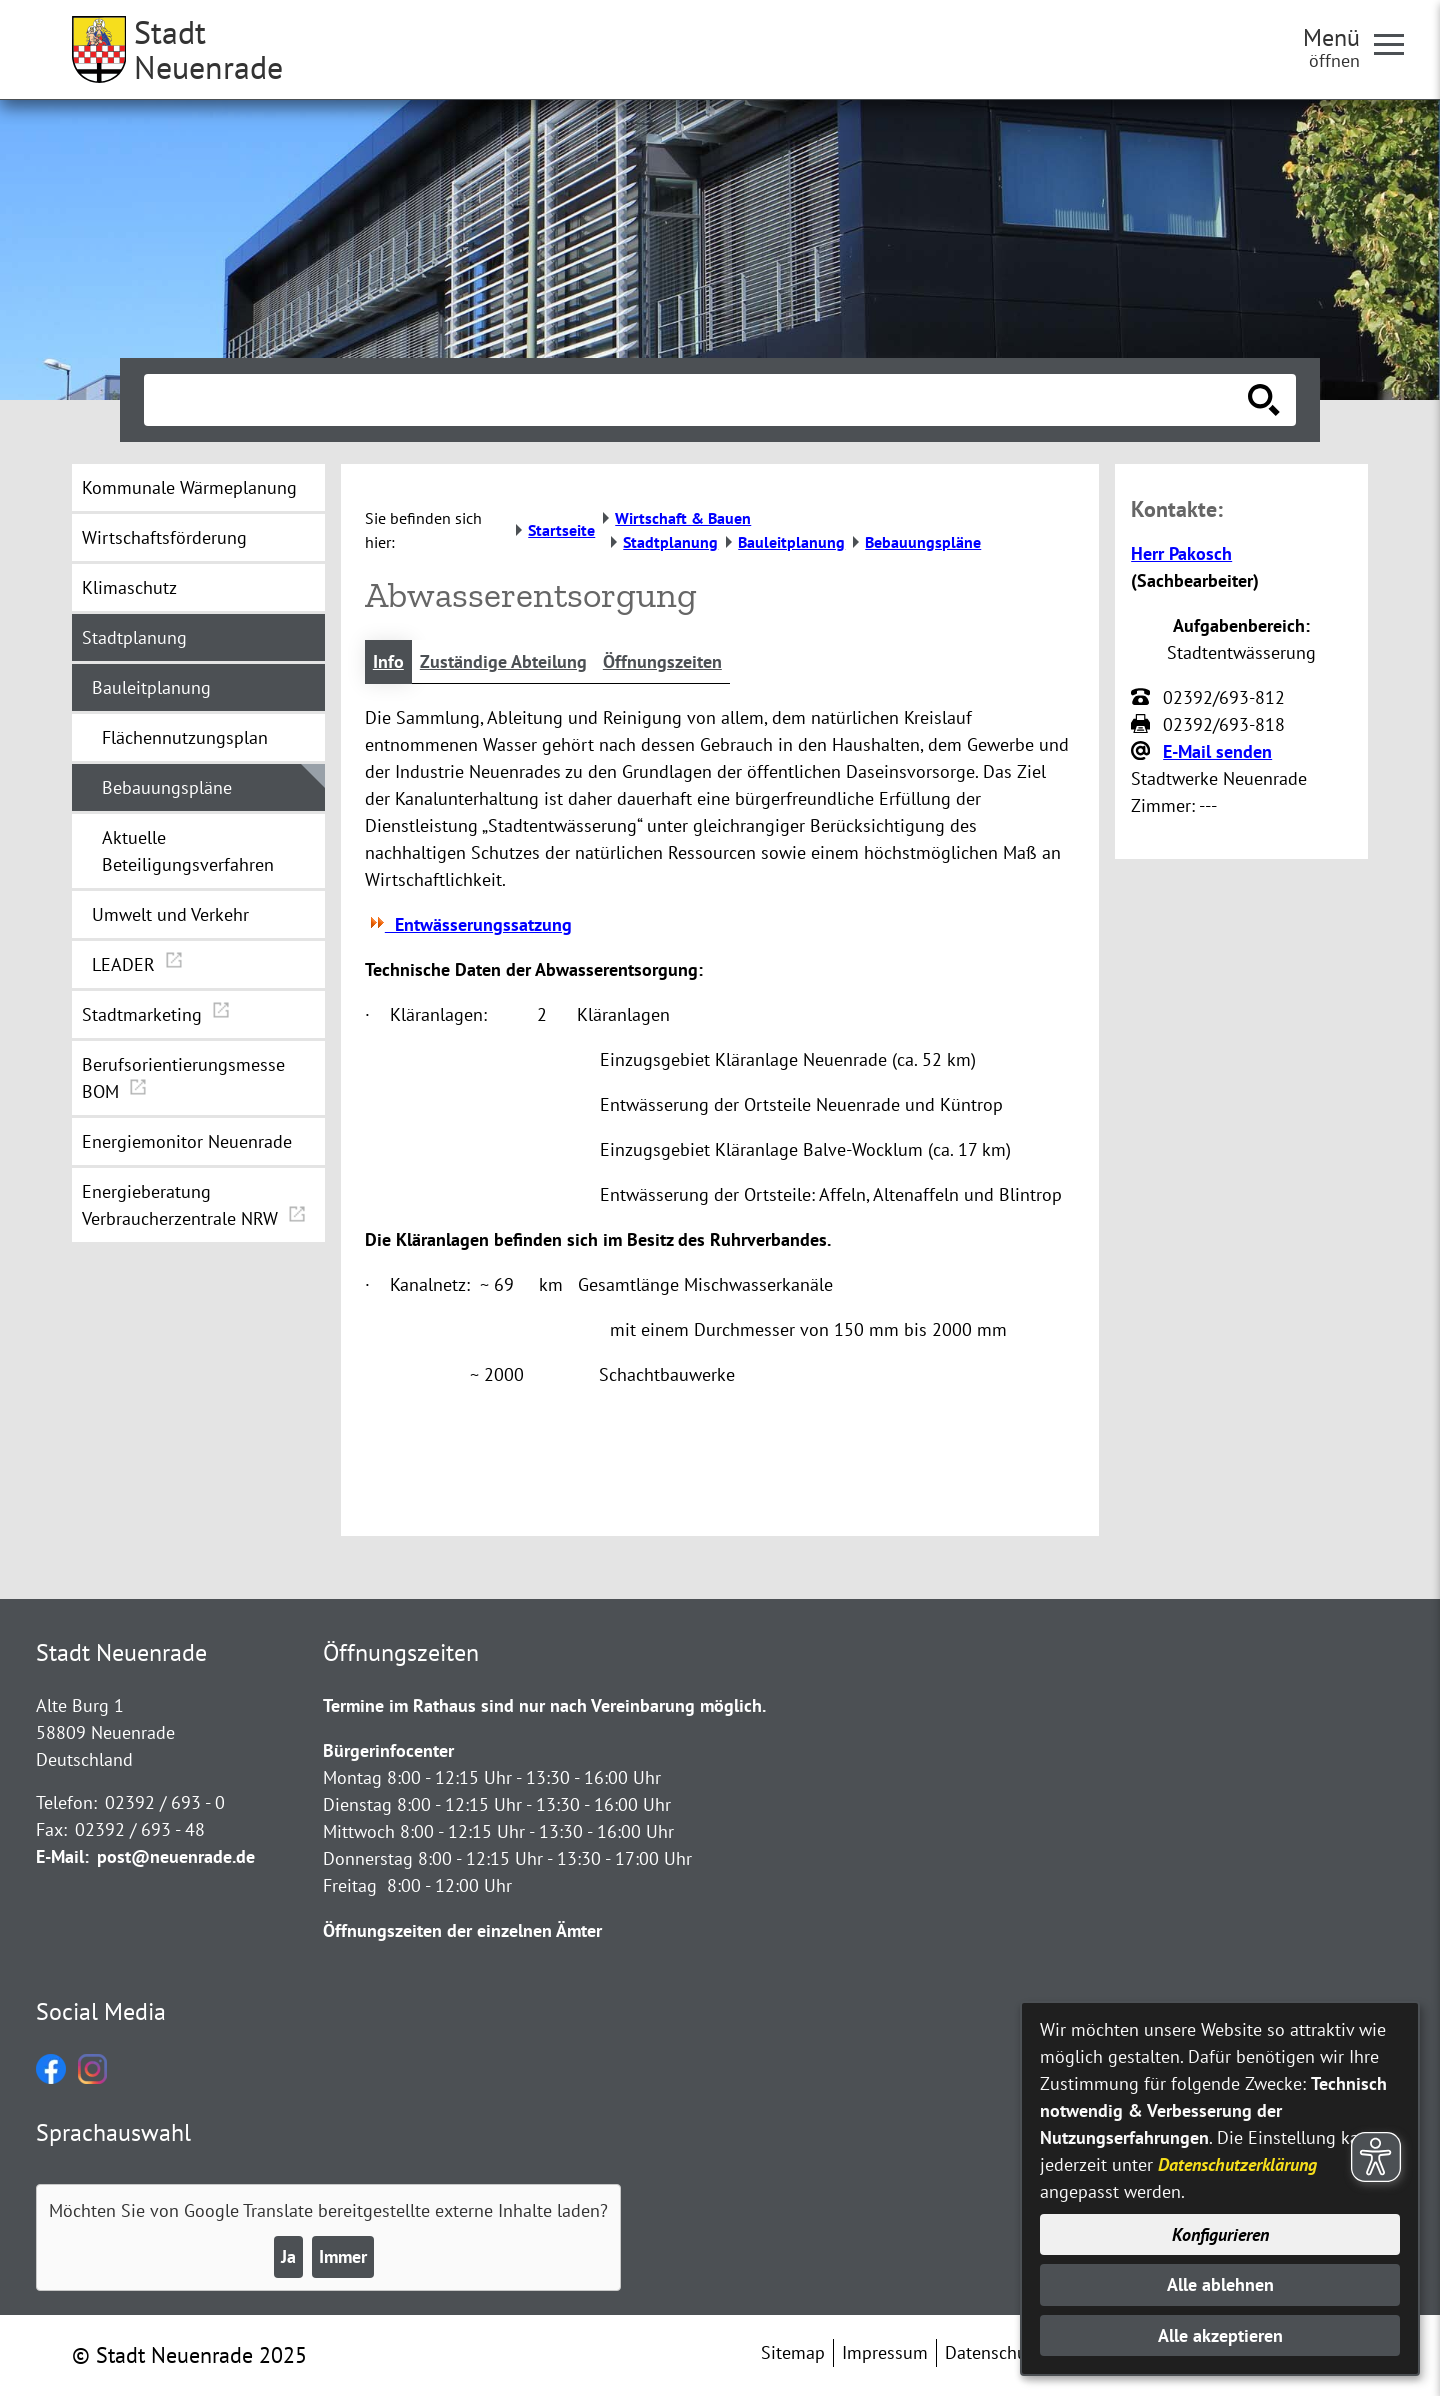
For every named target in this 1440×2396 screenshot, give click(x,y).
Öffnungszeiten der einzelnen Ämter (462, 1930)
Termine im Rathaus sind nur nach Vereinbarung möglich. (544, 1705)
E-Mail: (62, 1856)
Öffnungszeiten (662, 661)
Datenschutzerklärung (1237, 2164)
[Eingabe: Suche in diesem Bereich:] (698, 400)
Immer (343, 2256)
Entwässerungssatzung (468, 924)
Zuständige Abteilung (503, 661)
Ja (288, 2256)
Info (388, 661)
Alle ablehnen (1220, 2284)
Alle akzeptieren (1220, 2335)
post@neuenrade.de (176, 1856)
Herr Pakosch (1181, 553)
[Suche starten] (1264, 400)
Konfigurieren (1220, 2234)
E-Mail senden (1217, 751)
